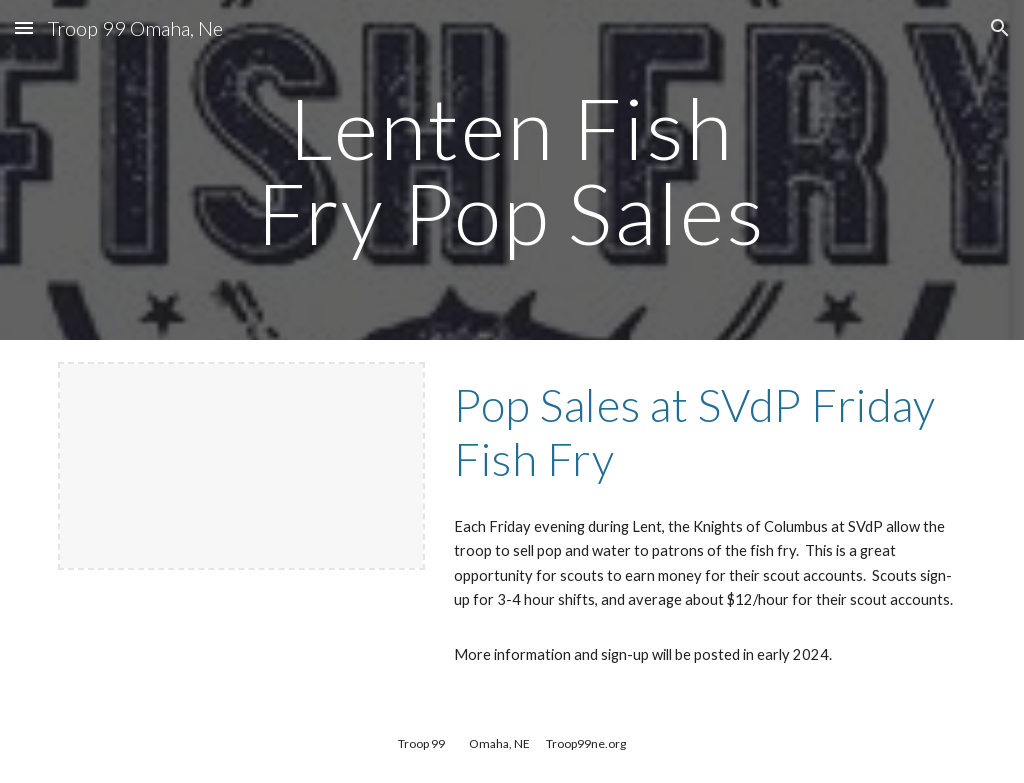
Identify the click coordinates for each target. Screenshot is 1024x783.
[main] (511, 170)
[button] (24, 27)
